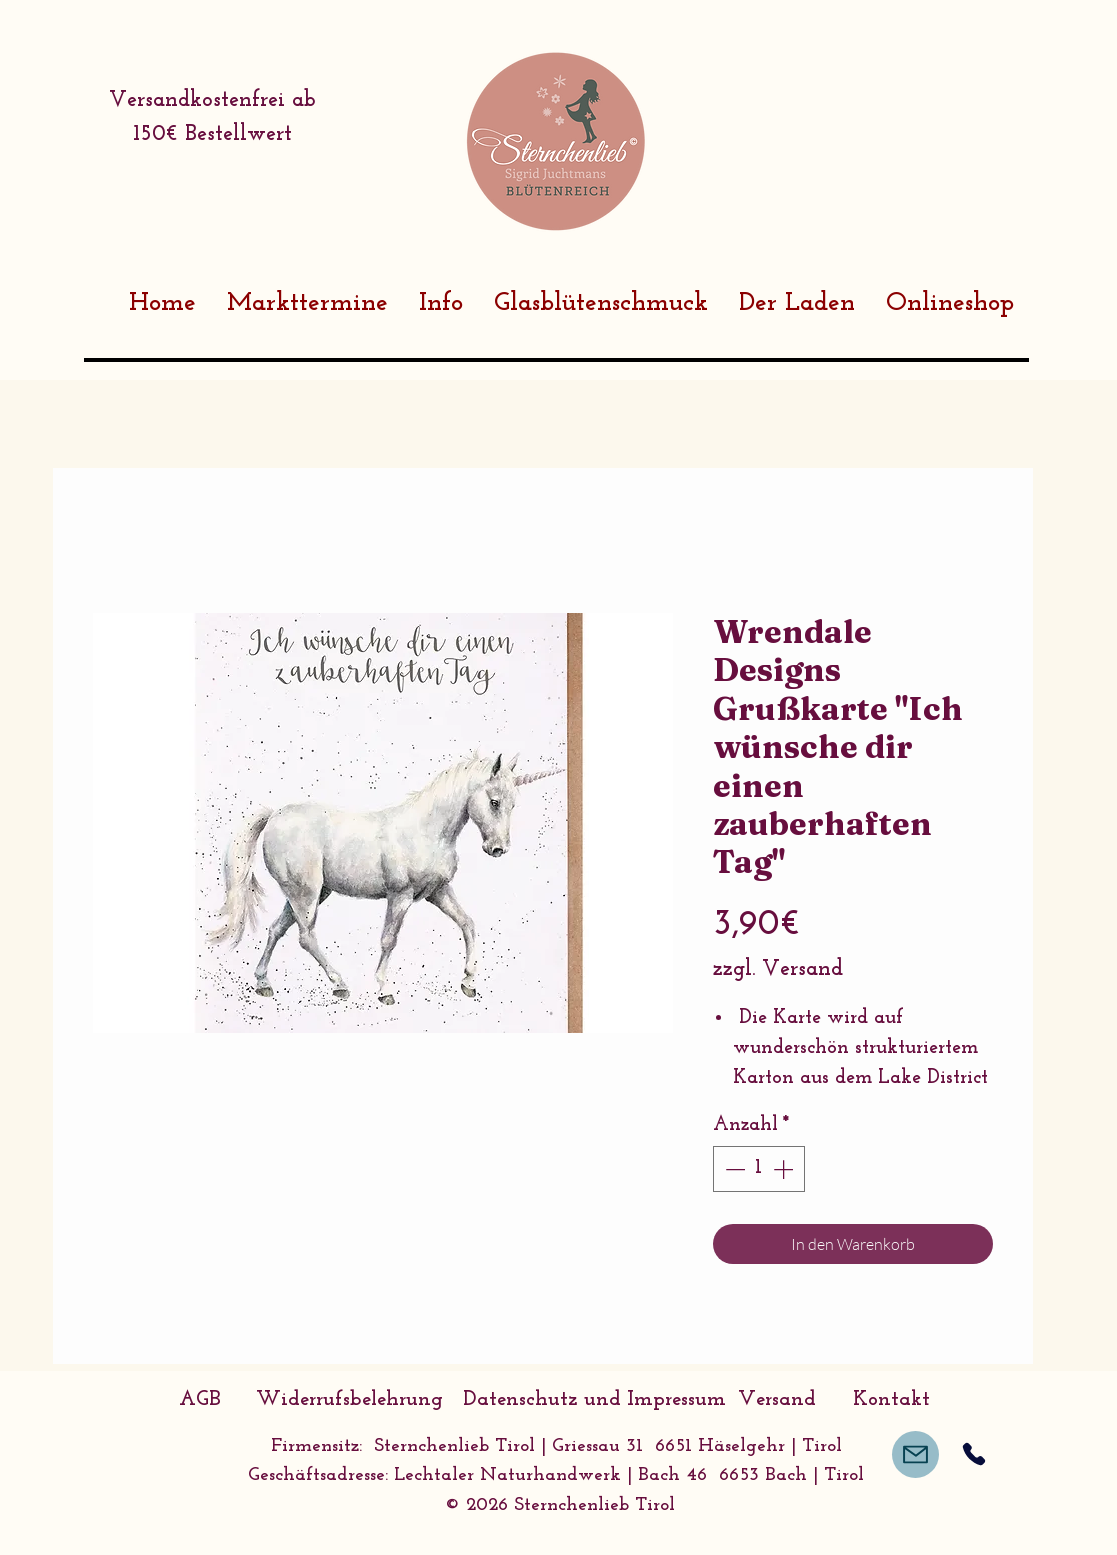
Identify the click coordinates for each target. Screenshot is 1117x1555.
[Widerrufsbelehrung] (350, 1400)
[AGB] (200, 1400)
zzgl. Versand (778, 969)
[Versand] (777, 1400)
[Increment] (785, 1169)
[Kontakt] (892, 1400)
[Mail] (915, 1454)
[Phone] (974, 1454)
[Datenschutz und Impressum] (594, 1400)
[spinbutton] (759, 1169)
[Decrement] (733, 1169)
